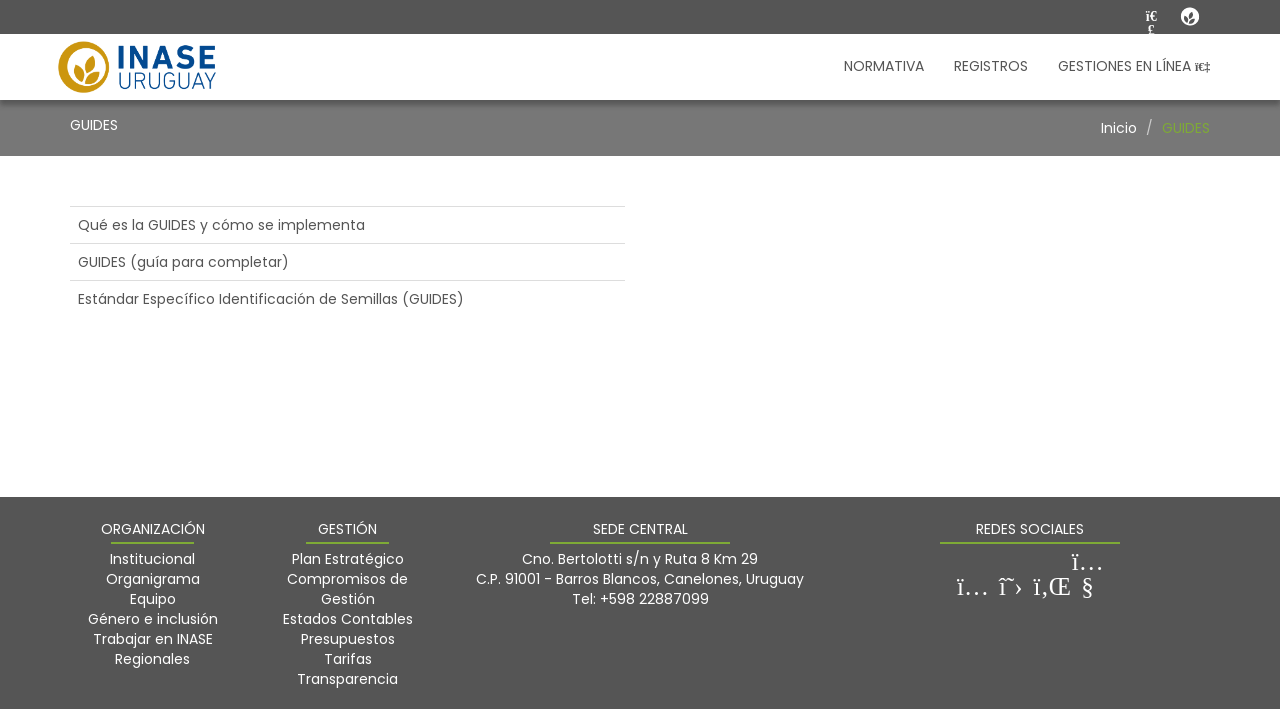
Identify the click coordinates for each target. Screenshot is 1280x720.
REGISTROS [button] (991, 66)
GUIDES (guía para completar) (183, 262)
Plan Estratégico (348, 559)
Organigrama (153, 579)
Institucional (152, 559)
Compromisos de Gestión (347, 589)
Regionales (152, 659)
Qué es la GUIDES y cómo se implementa (221, 225)
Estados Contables (348, 619)
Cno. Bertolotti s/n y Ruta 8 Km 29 (640, 559)
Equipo (153, 599)
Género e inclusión (153, 619)
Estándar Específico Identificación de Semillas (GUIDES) (271, 299)
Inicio (1119, 128)
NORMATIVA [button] (884, 66)
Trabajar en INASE (153, 639)
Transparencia (347, 679)
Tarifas (348, 659)
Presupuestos (348, 639)
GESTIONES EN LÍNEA (1134, 66)
